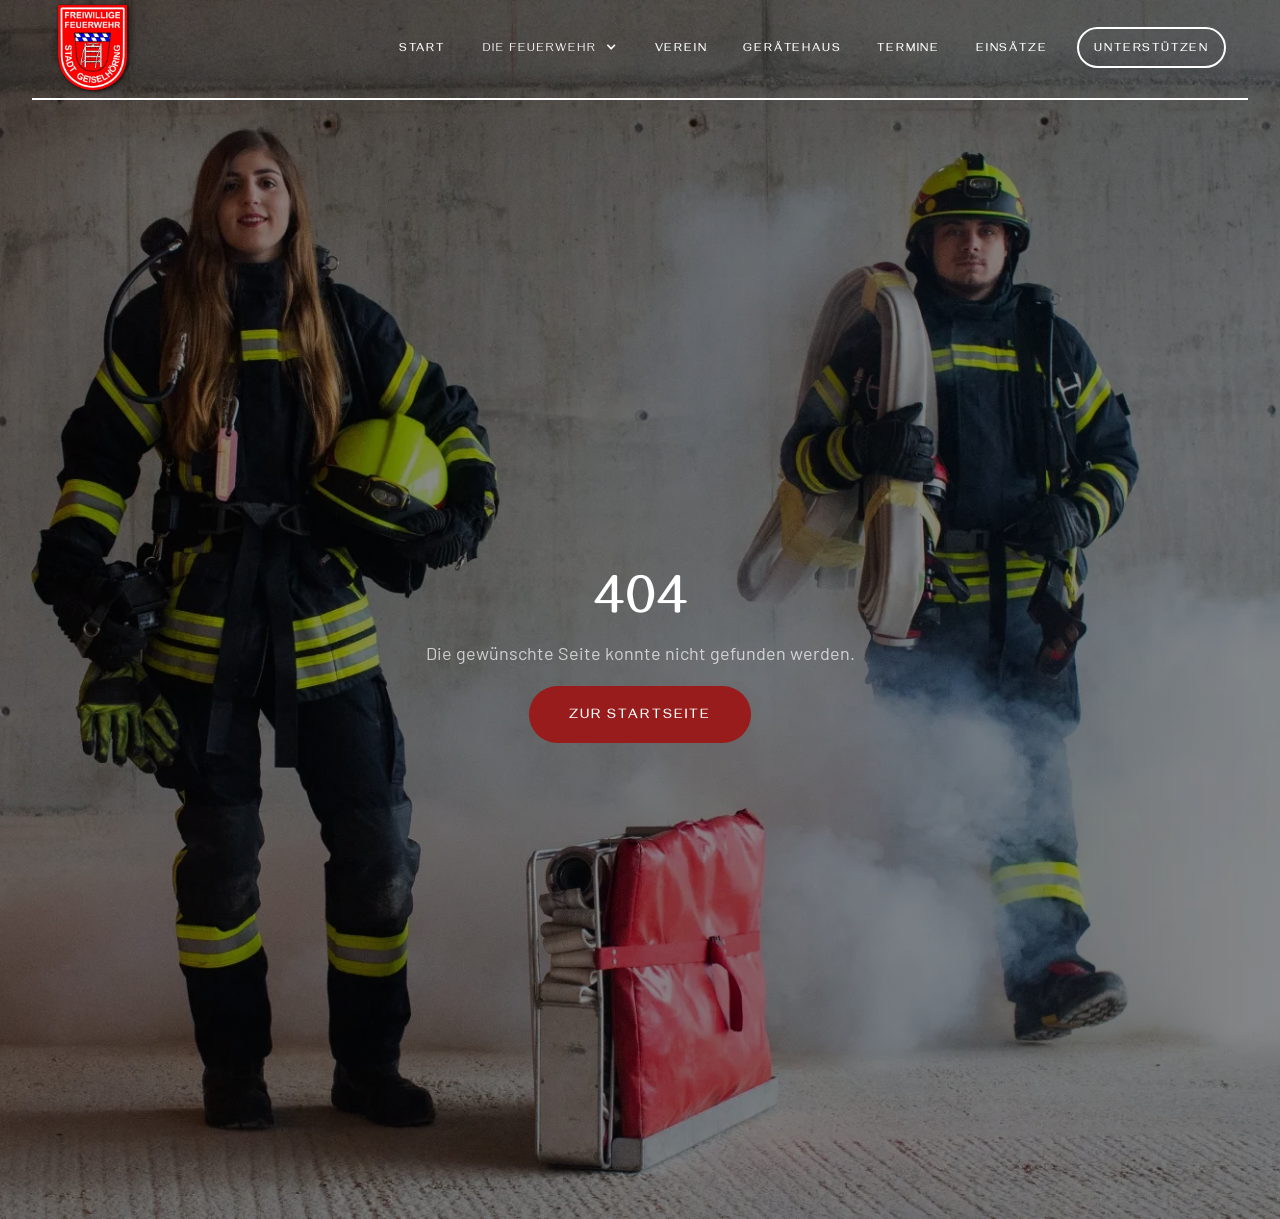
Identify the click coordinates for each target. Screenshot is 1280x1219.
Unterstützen (1151, 49)
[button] (550, 58)
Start (422, 49)
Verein (681, 49)
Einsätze (1011, 49)
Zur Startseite (640, 716)
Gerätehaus (792, 49)
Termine (908, 49)
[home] (94, 49)
